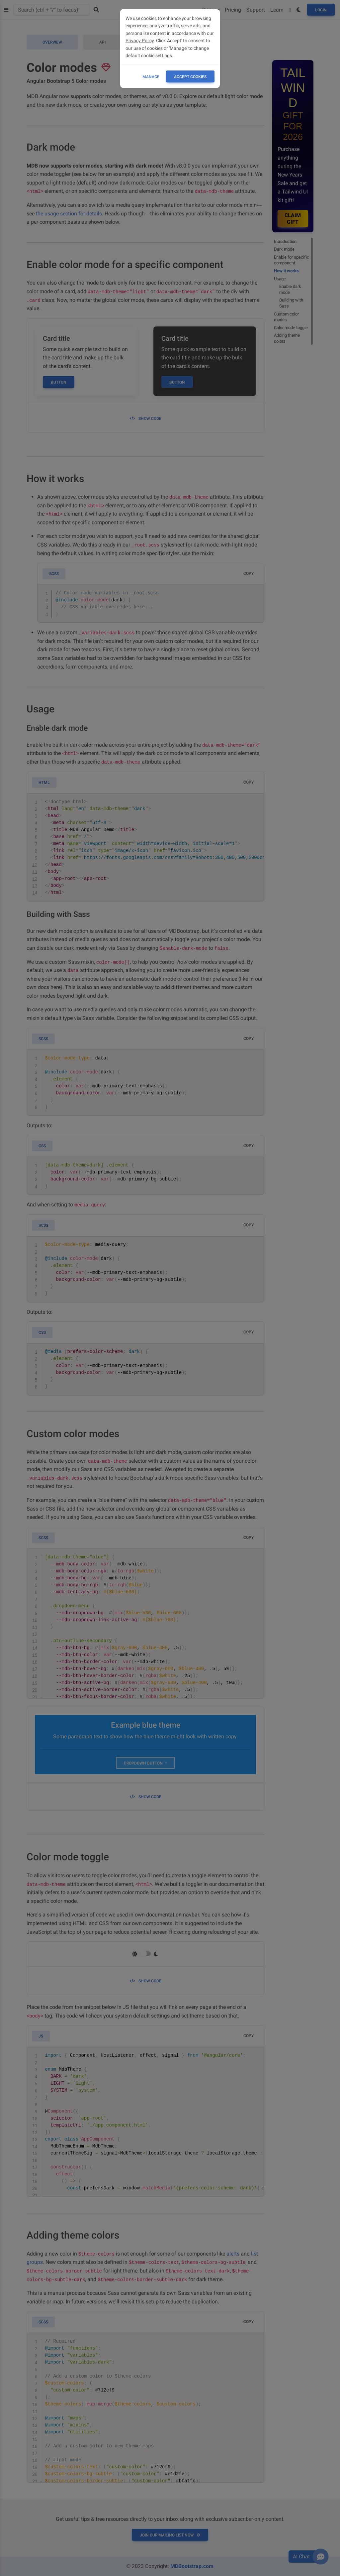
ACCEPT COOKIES (190, 76)
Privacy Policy (140, 40)
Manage (150, 76)
